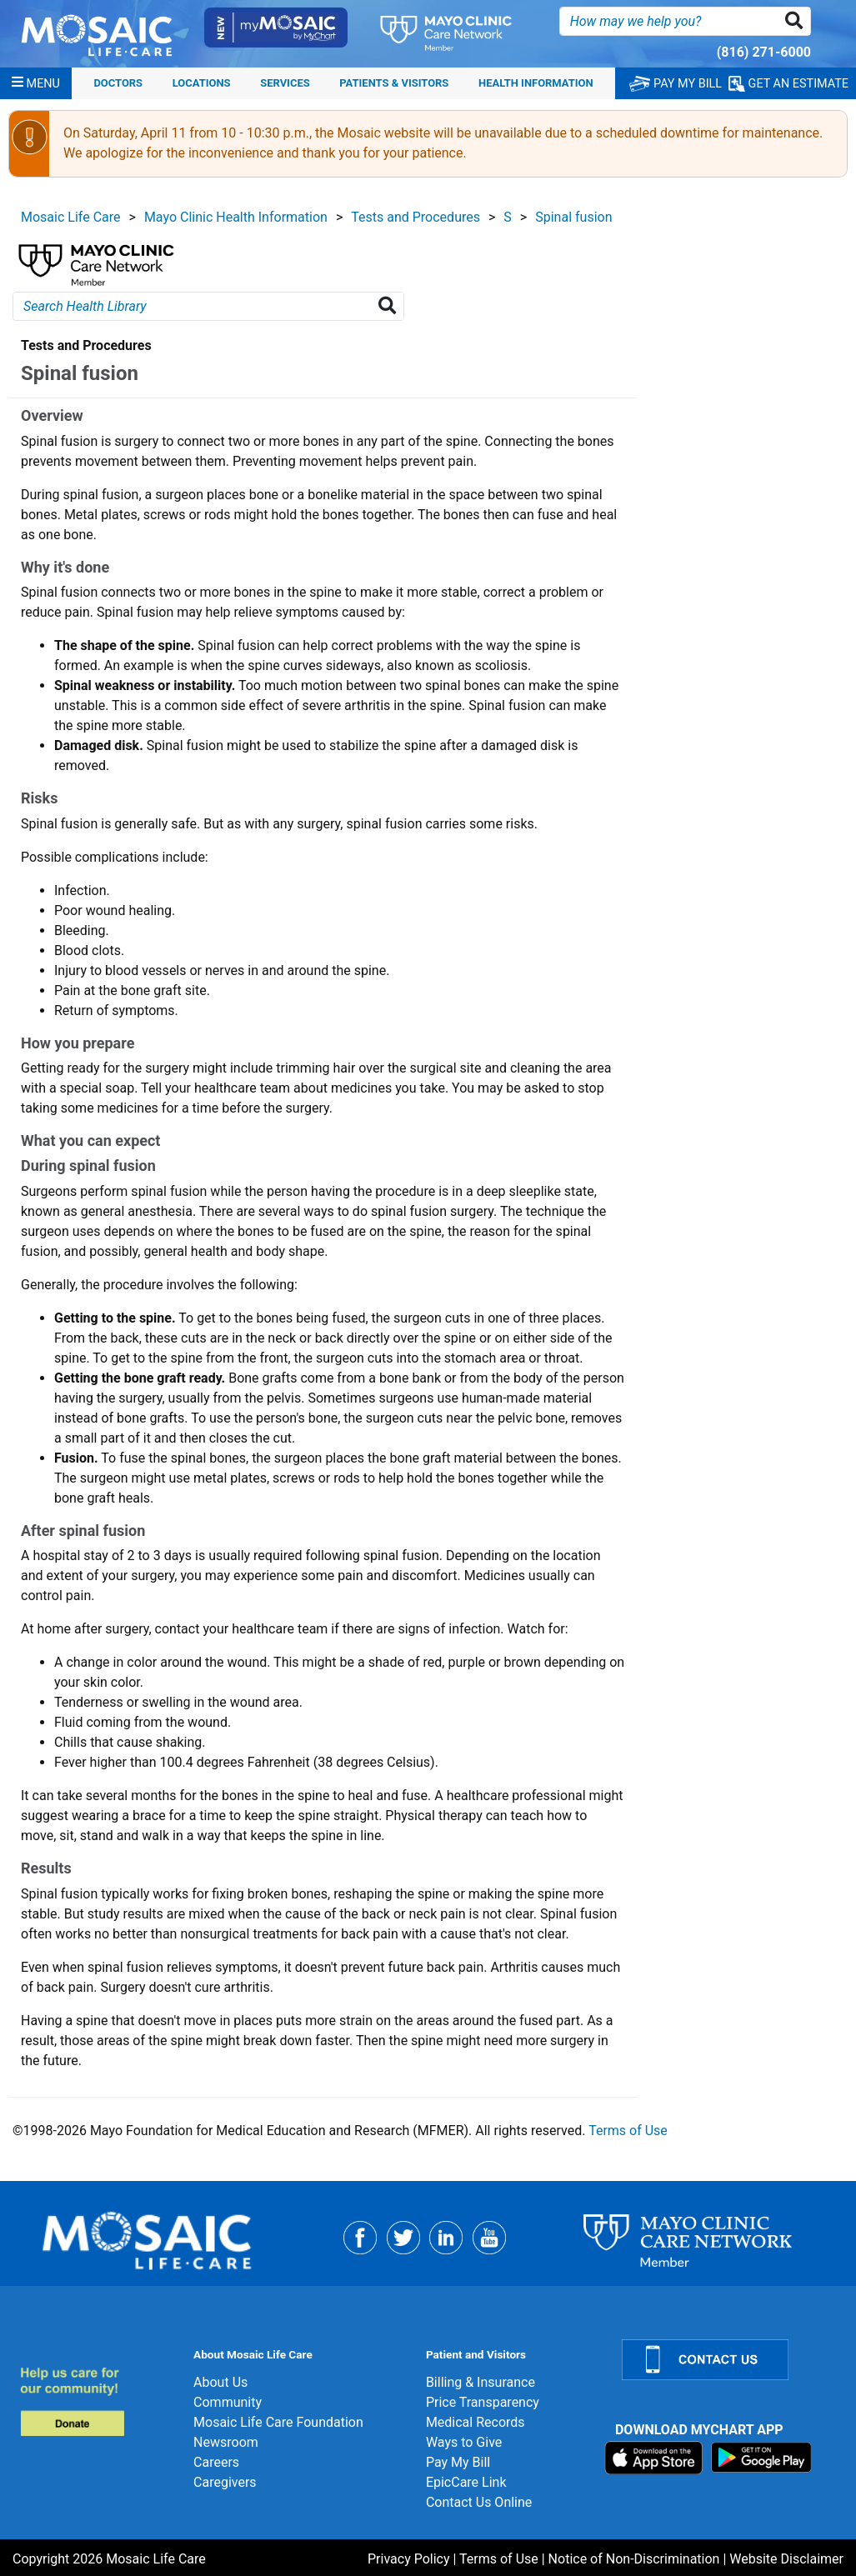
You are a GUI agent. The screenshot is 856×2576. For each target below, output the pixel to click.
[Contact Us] (729, 2359)
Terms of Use (628, 2130)
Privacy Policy (409, 2559)
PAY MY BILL (675, 84)
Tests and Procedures (415, 217)
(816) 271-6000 (764, 52)
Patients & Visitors (393, 83)
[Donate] (96, 2401)
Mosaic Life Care (71, 217)
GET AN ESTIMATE (788, 84)
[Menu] (36, 83)
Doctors (118, 83)
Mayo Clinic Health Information (236, 217)
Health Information (535, 83)
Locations (202, 83)
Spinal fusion (573, 217)
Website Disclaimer (786, 2559)
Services (284, 83)
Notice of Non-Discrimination (634, 2559)
